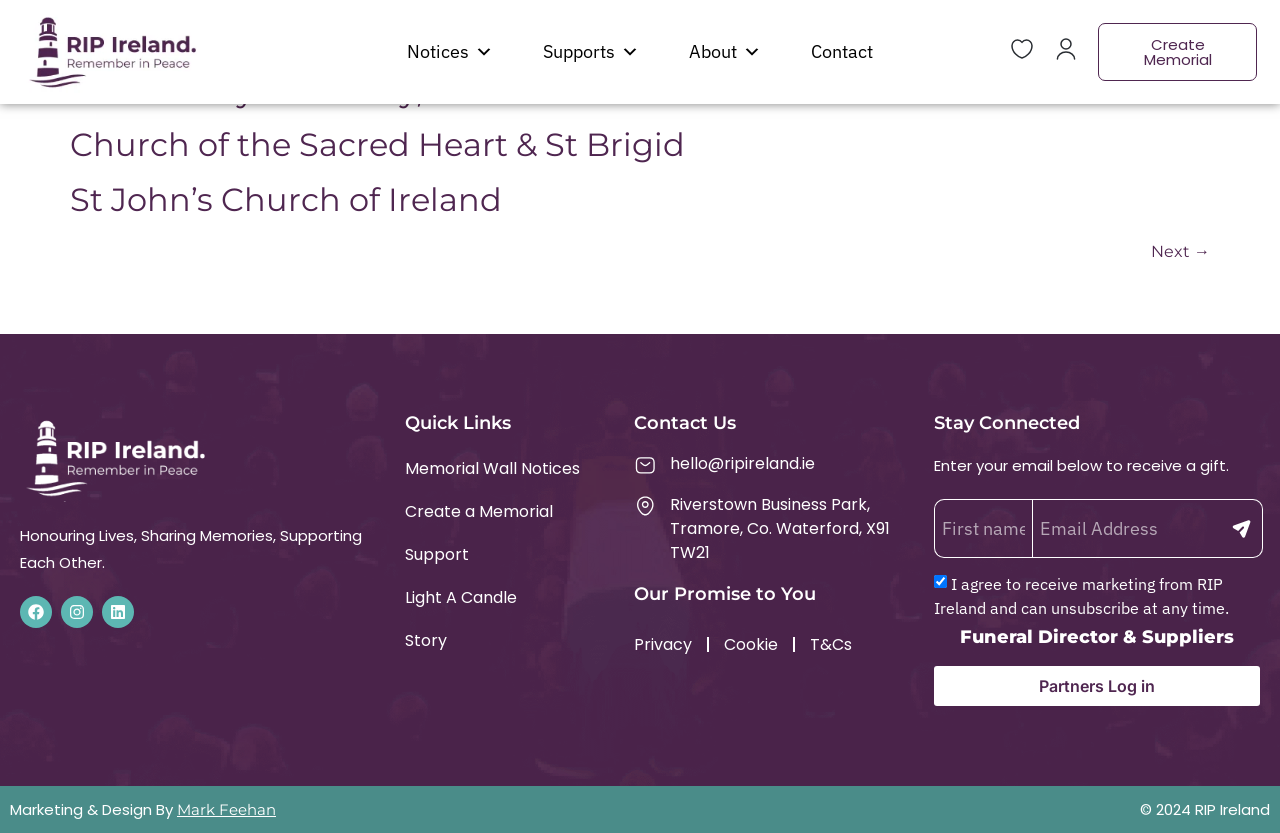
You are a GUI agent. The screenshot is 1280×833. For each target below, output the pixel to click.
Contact (842, 51)
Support (437, 554)
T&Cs (831, 644)
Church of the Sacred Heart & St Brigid (377, 144)
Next (1180, 251)
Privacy (663, 644)
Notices (450, 52)
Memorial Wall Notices (492, 468)
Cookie (751, 644)
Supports (591, 52)
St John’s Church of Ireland (286, 199)
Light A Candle (461, 597)
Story (426, 640)
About (725, 52)
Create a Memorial (479, 511)
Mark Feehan (226, 809)
